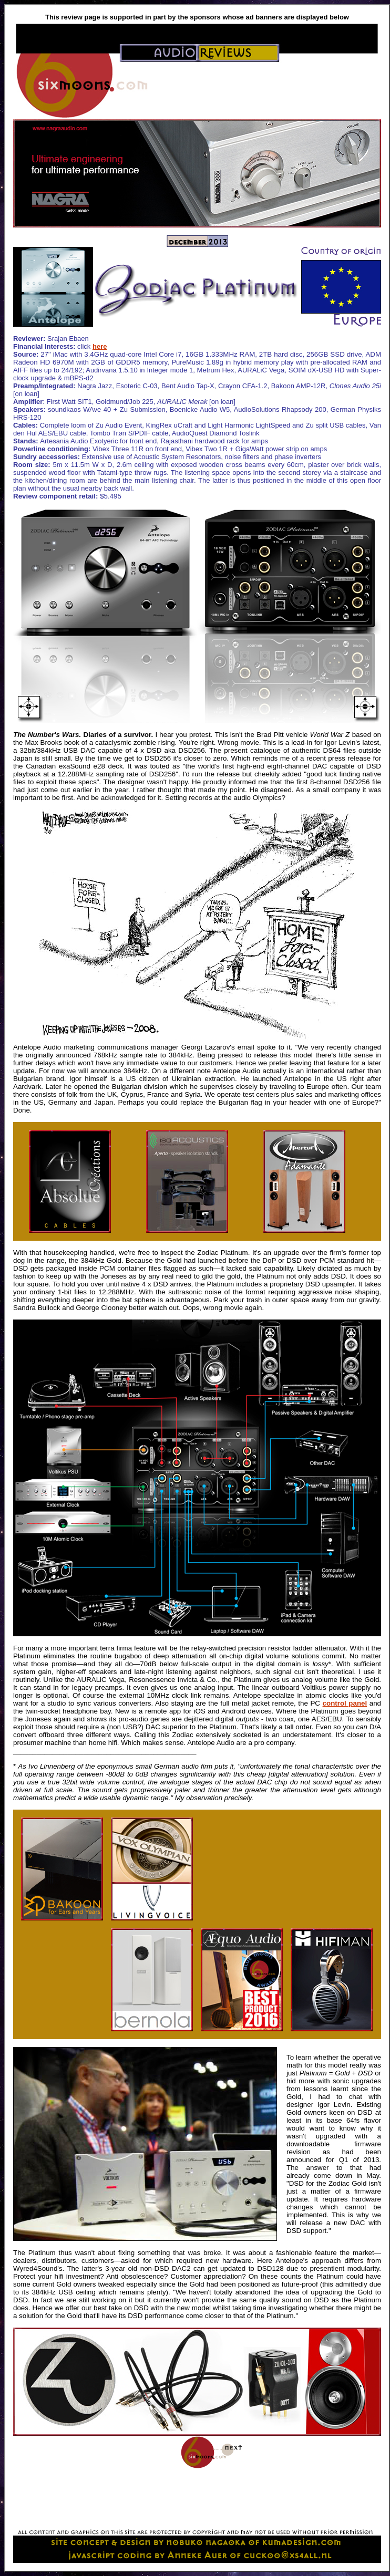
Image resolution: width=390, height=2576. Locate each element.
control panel (345, 1703)
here (100, 346)
